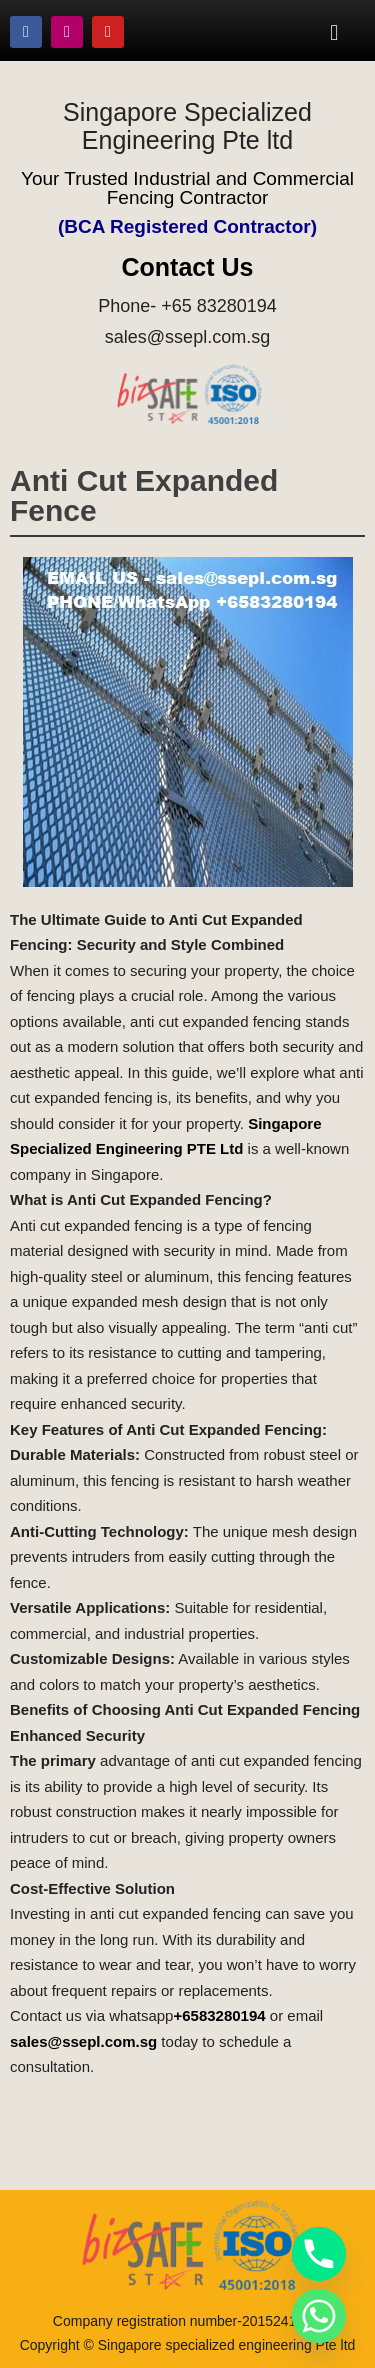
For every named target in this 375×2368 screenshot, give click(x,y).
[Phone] (319, 2254)
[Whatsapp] (319, 2316)
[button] (334, 32)
